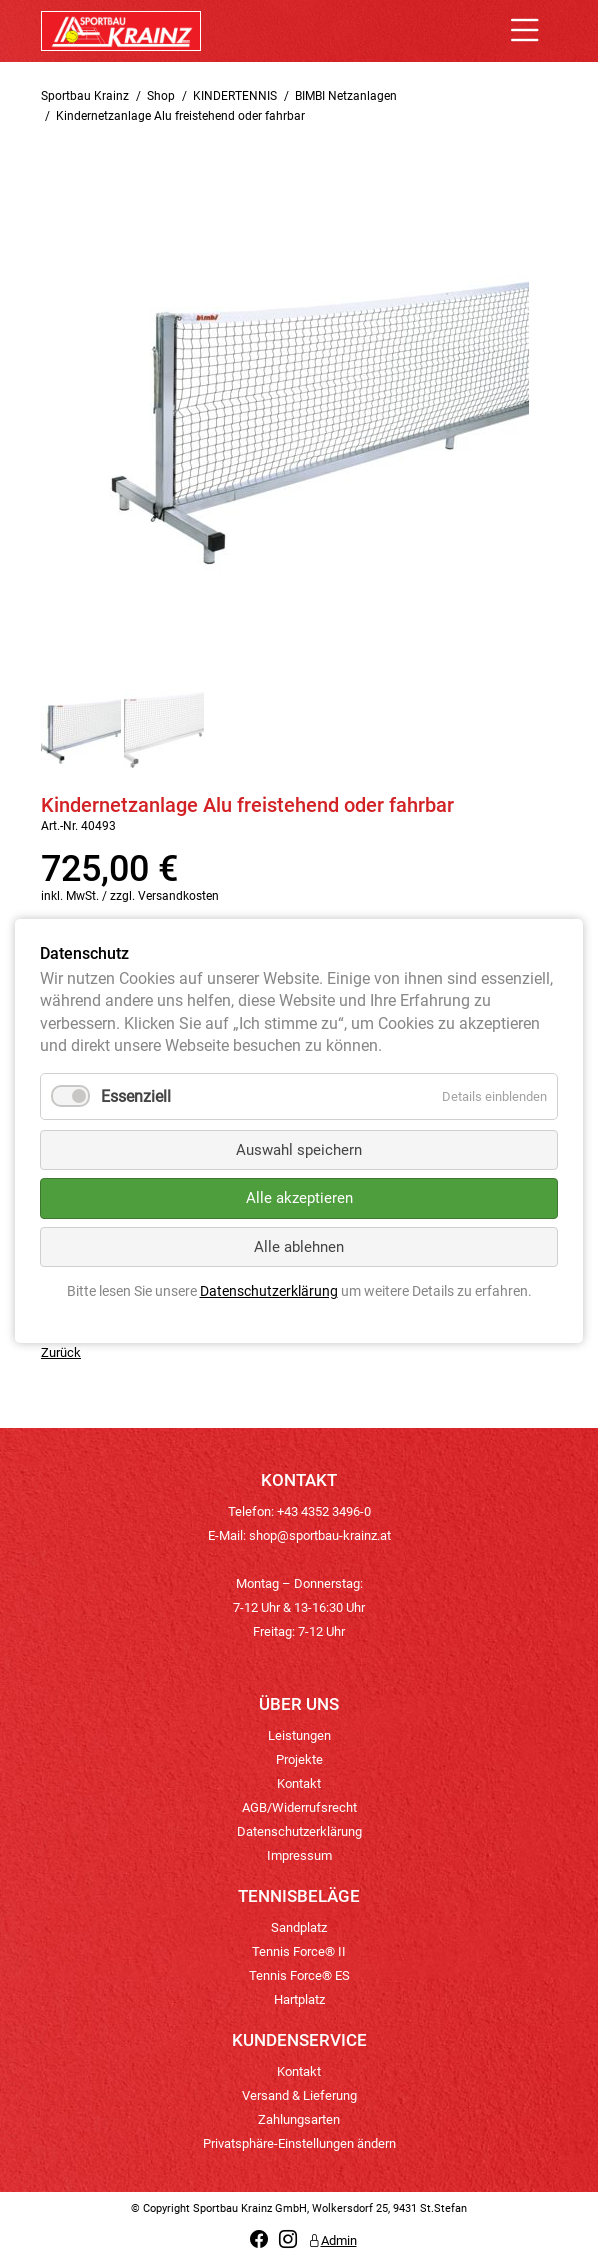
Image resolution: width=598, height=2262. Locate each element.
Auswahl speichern (299, 1150)
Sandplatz (299, 1927)
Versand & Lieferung (299, 2095)
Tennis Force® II (299, 1951)
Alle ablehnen (299, 1247)
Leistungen (299, 1735)
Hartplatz (299, 1999)
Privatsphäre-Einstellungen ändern (299, 2143)
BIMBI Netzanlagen (346, 96)
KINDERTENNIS (235, 96)
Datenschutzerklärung (299, 1831)
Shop (161, 96)
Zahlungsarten (299, 2119)
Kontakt (299, 1783)
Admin (332, 2240)
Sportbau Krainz (85, 96)
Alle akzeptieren (299, 1198)
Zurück (61, 1352)
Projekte (299, 1759)
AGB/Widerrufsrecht (299, 1807)
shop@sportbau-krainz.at (320, 1535)
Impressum (299, 1855)
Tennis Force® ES (299, 1975)
